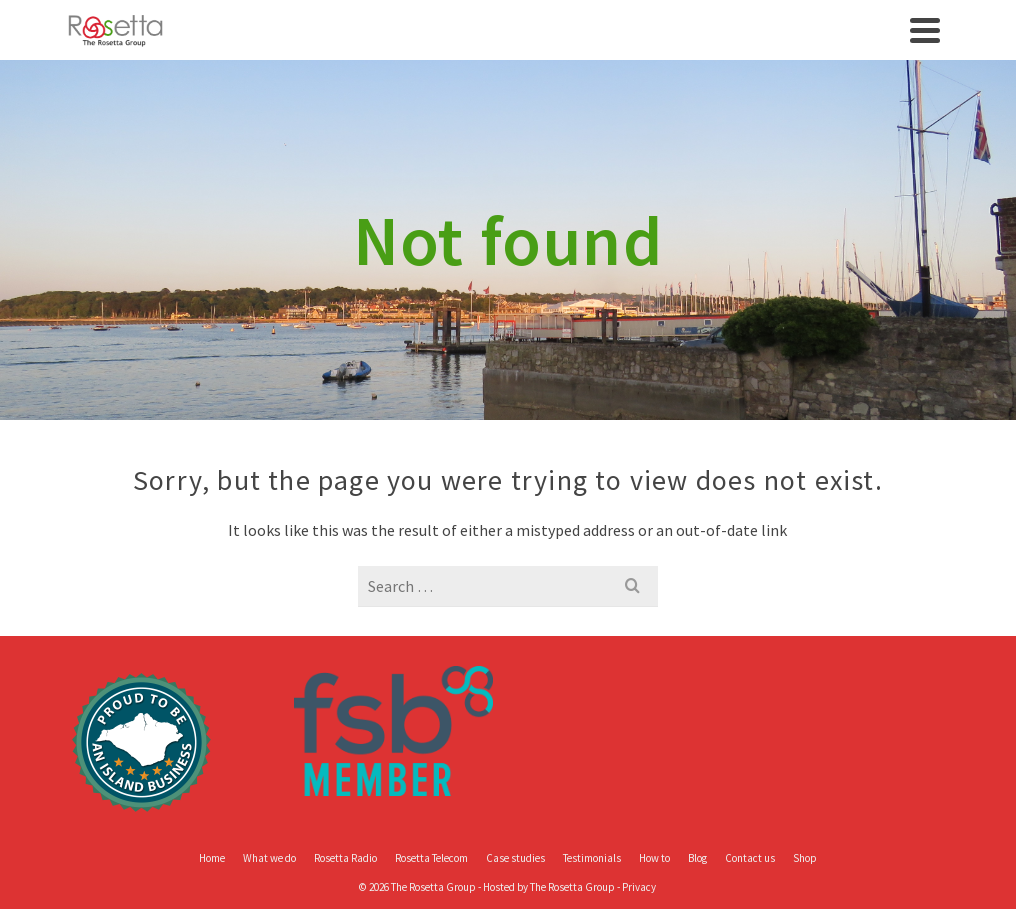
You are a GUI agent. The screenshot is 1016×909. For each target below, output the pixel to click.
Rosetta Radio (345, 858)
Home (212, 858)
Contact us (750, 858)
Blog (697, 858)
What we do (269, 858)
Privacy (639, 887)
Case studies (515, 858)
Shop (805, 858)
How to (654, 858)
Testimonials (592, 858)
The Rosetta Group (572, 887)
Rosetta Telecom (431, 858)
